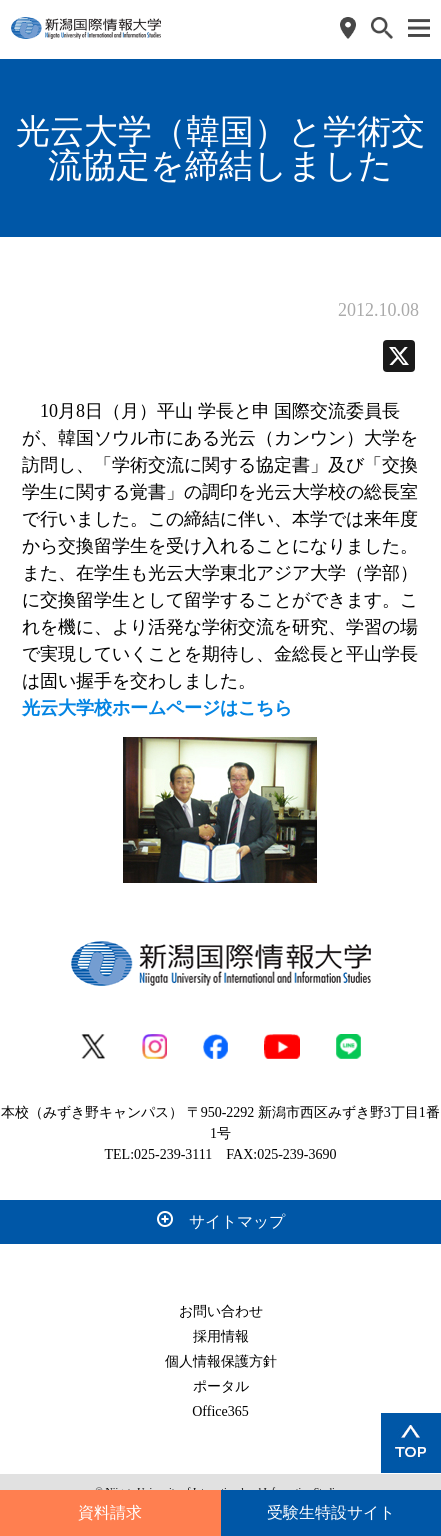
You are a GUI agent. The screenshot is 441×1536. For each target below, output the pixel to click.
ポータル (221, 1386)
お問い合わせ (221, 1311)
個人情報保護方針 (221, 1361)
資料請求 (110, 1512)
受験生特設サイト (331, 1512)
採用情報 (221, 1336)
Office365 (220, 1411)
